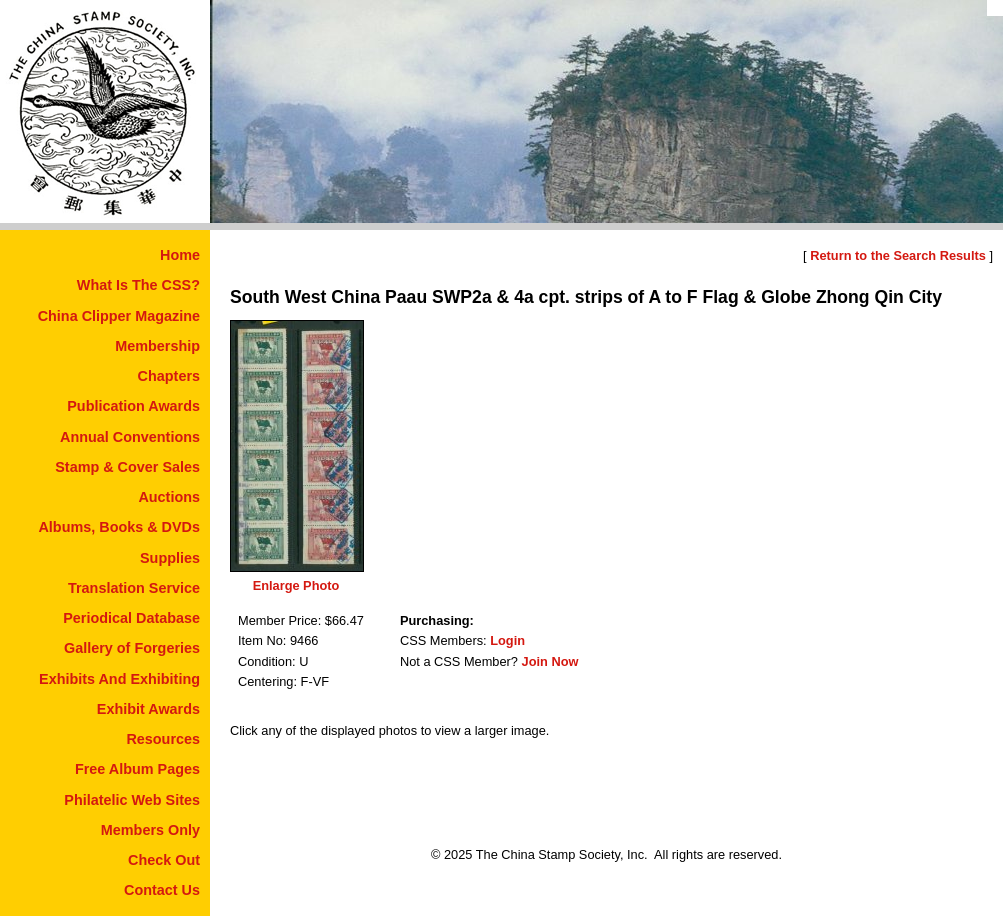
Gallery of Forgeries (132, 648)
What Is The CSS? (138, 285)
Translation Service (134, 588)
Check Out (164, 860)
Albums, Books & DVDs (119, 527)
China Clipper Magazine (119, 316)
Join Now (550, 661)
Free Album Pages (137, 769)
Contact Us (162, 890)
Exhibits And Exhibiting (119, 679)
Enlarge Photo (296, 585)
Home (180, 255)
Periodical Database (131, 618)
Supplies (170, 558)
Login (507, 640)
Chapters (169, 376)
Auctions (169, 497)
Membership (157, 346)
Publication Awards (133, 406)
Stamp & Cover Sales (127, 467)
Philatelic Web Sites (132, 800)
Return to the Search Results (898, 255)
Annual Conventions (130, 437)
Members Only (150, 830)
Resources (163, 739)
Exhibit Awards (148, 709)
